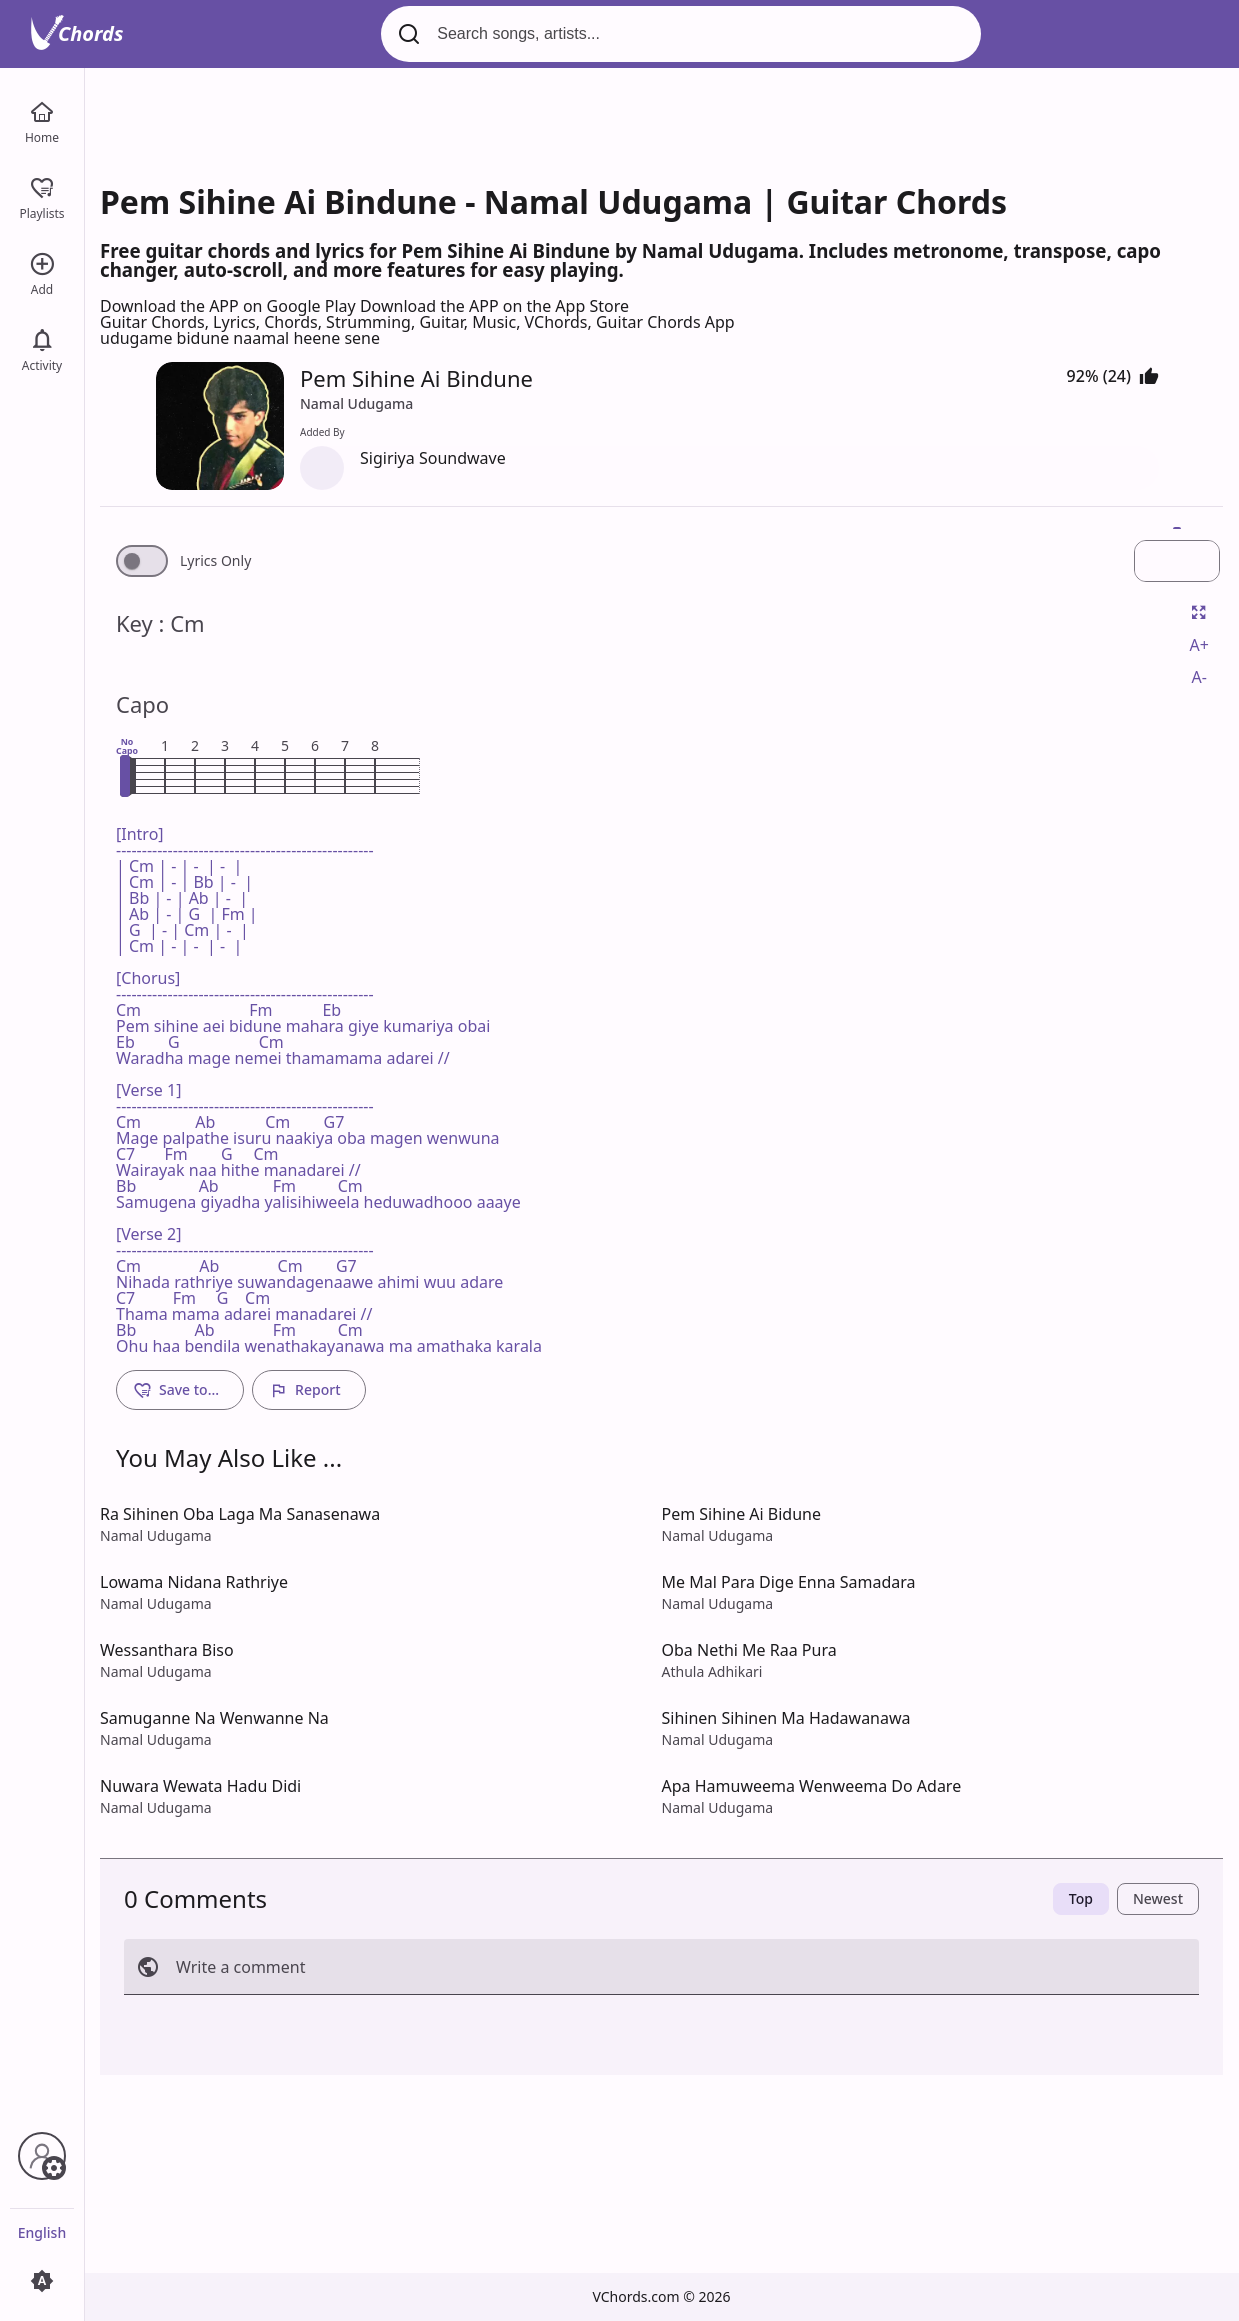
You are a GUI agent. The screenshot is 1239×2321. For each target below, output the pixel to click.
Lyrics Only (215, 561)
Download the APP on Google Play (230, 306)
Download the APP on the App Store (494, 306)
